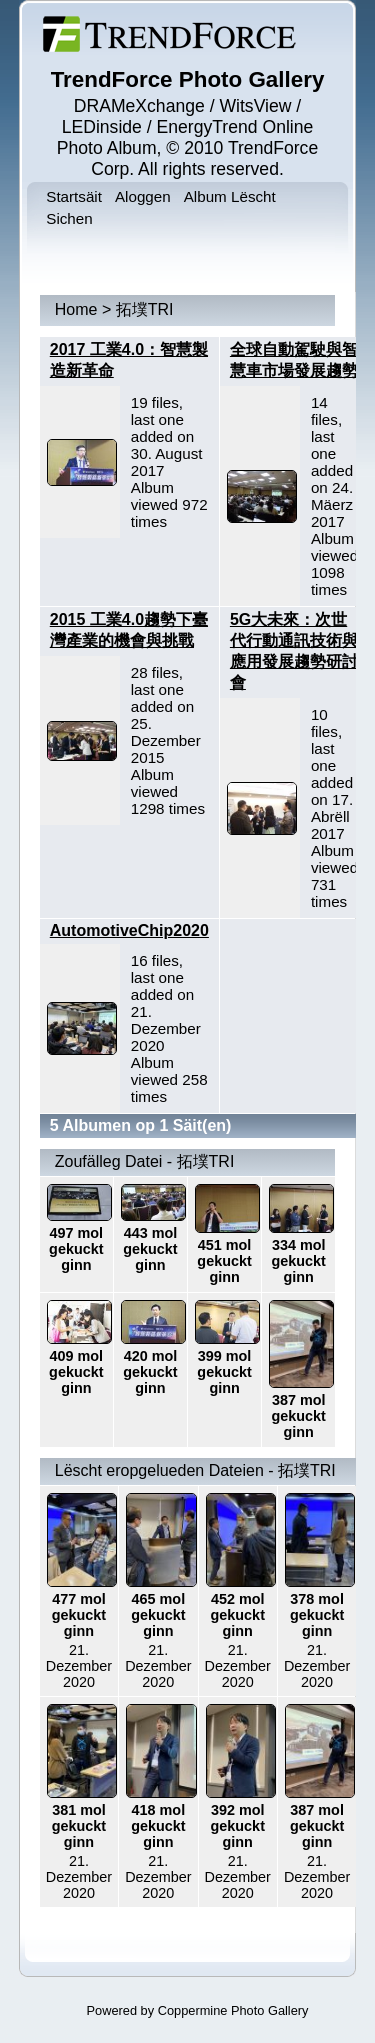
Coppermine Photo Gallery (233, 2010)
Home (76, 309)
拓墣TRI (145, 309)
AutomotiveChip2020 (129, 930)
